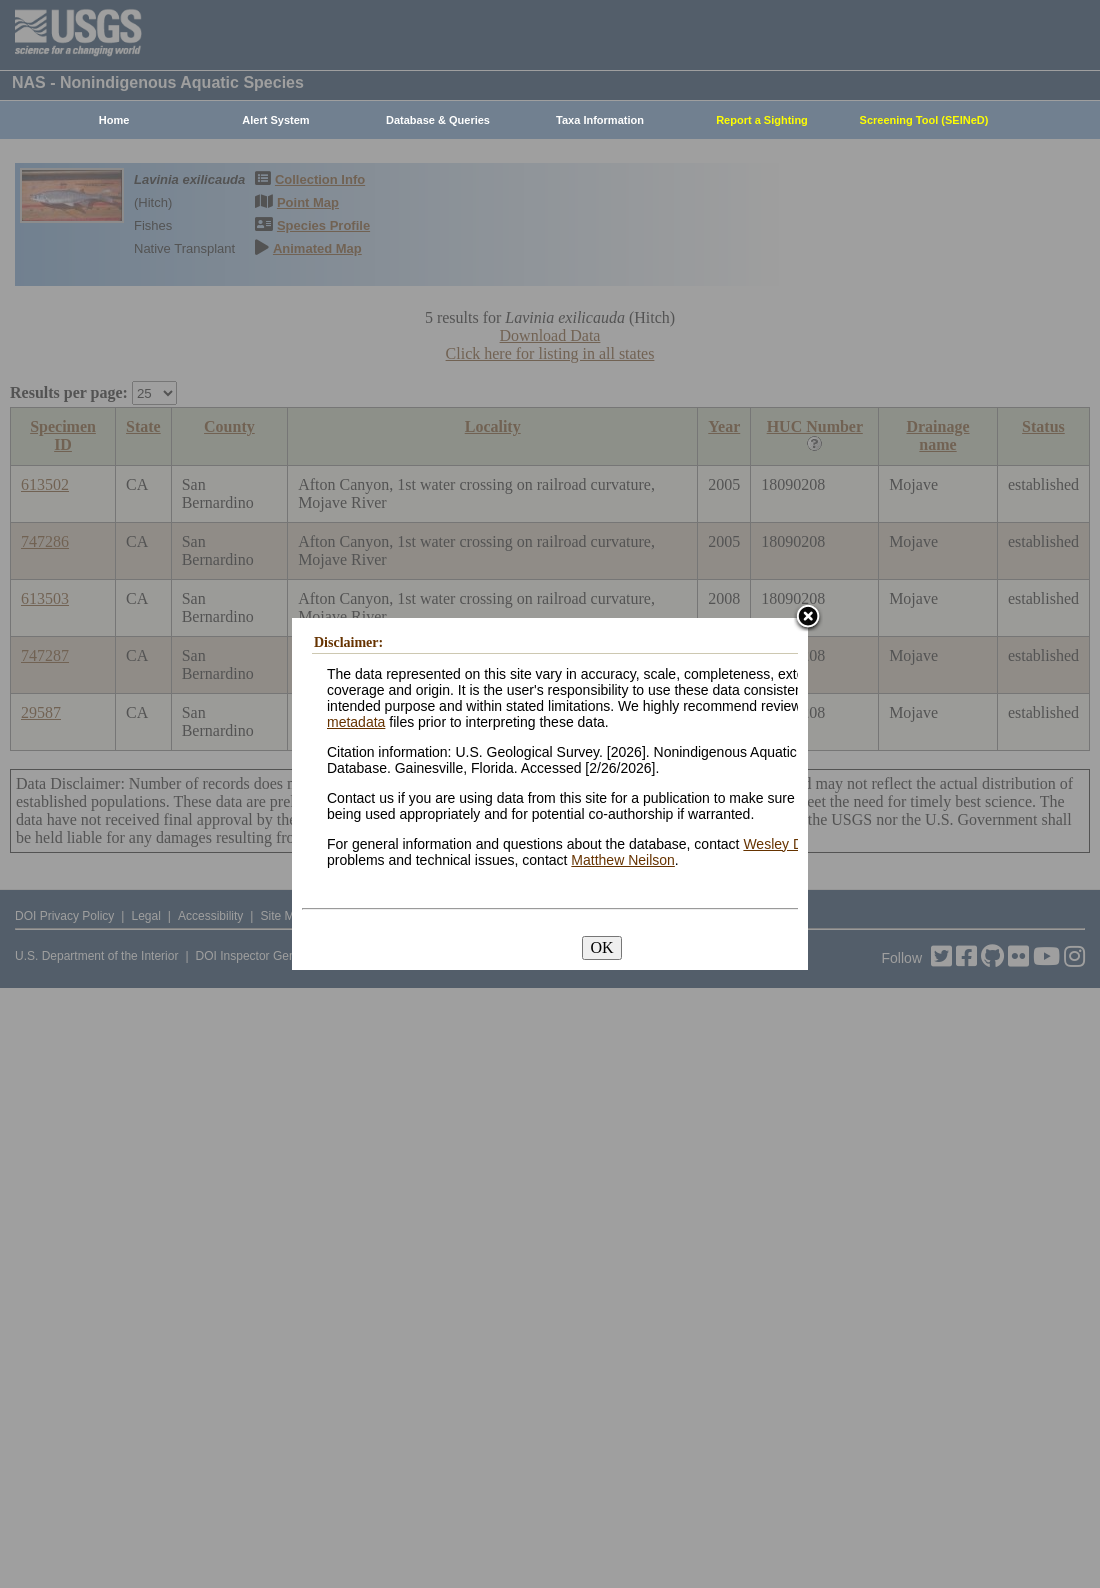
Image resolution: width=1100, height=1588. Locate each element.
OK (601, 947)
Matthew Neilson (623, 860)
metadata (356, 722)
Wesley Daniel (787, 844)
